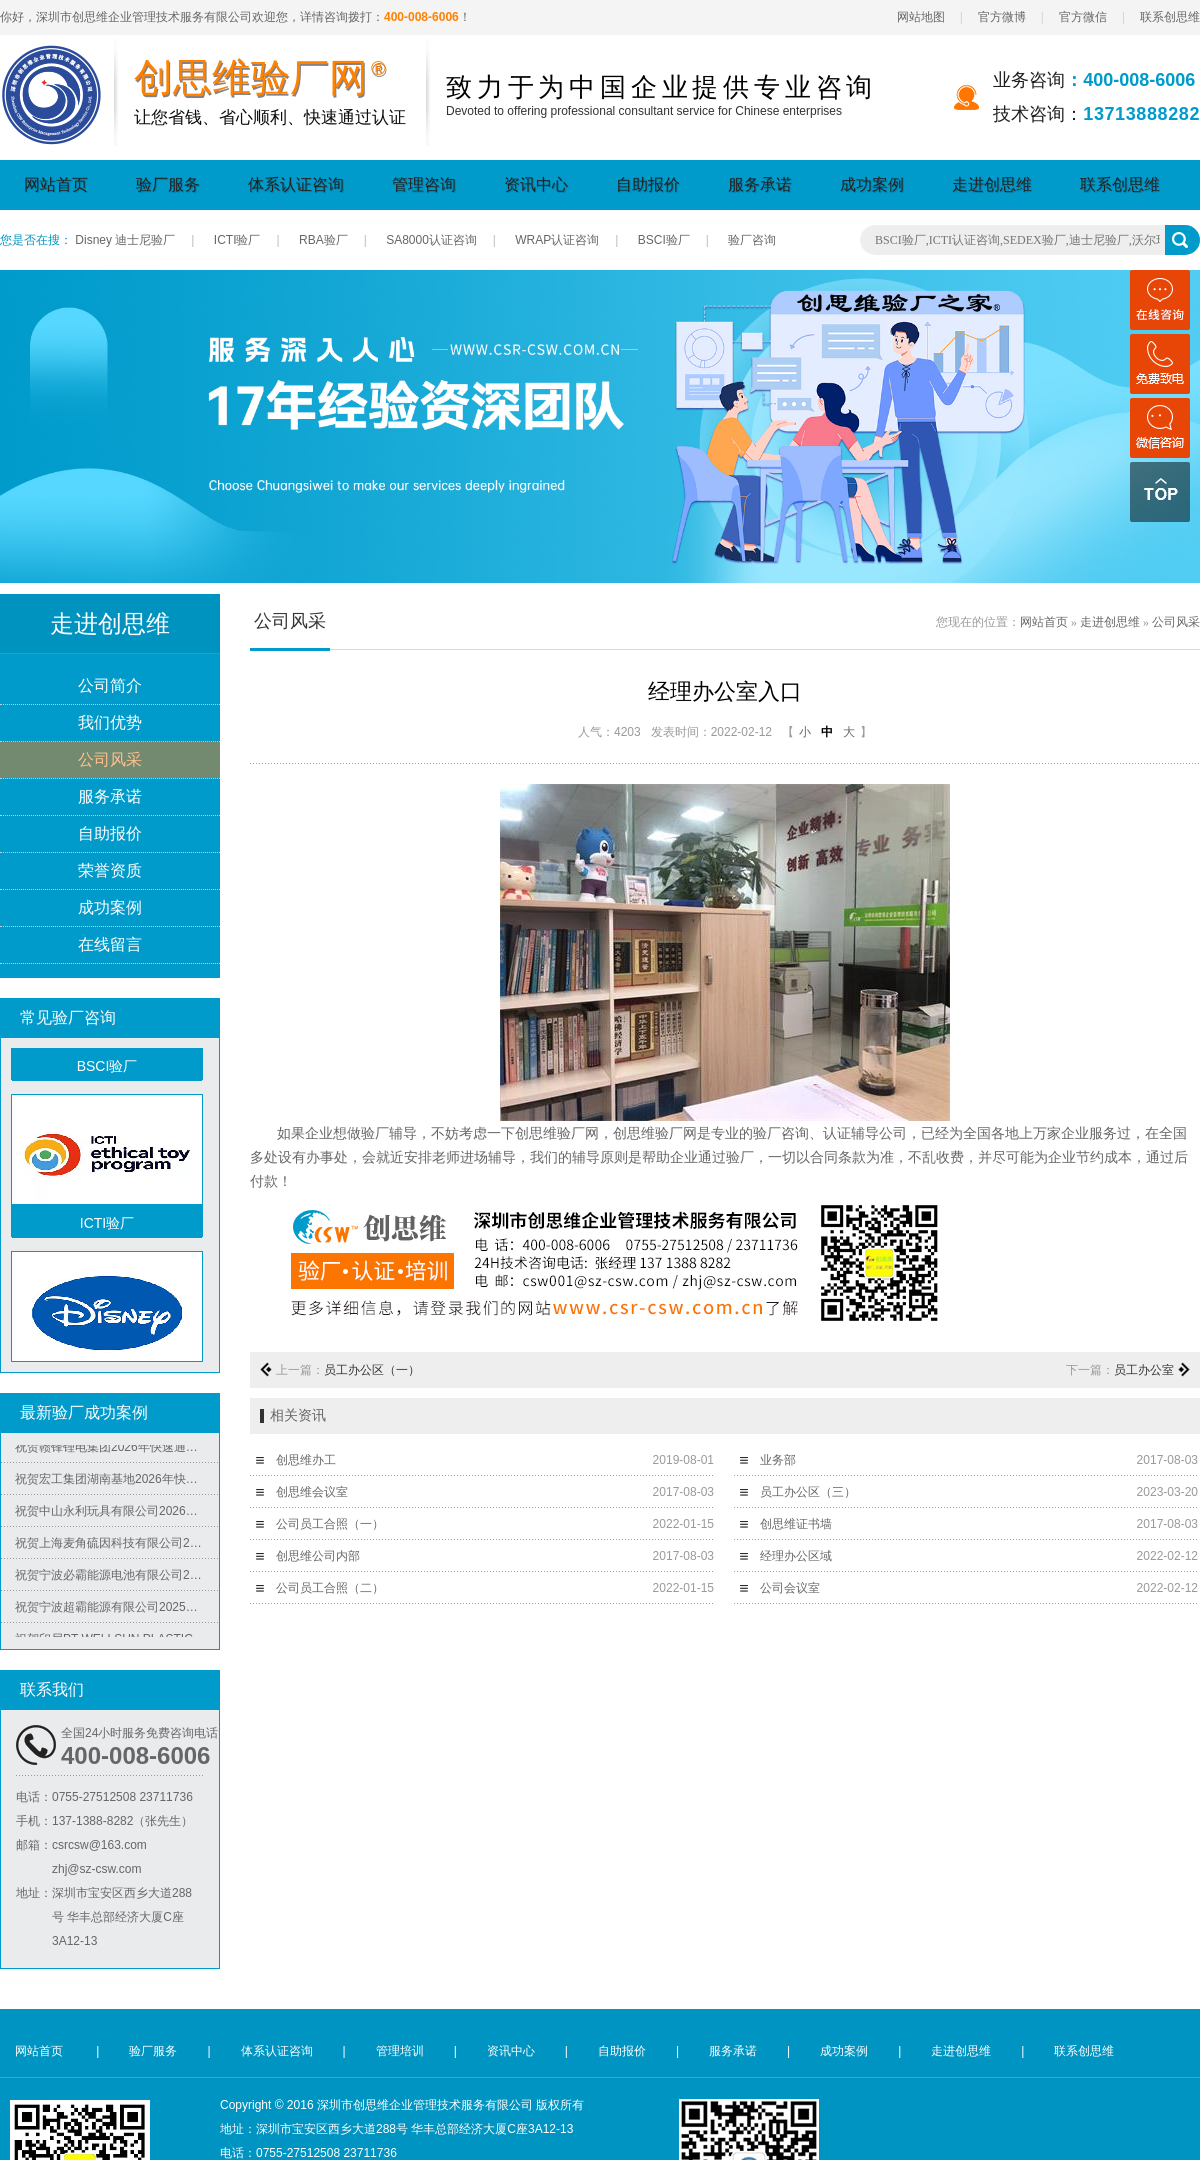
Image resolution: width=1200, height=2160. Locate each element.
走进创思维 (992, 184)
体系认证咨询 (296, 184)
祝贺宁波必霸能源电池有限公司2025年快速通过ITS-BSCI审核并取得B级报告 (117, 1580)
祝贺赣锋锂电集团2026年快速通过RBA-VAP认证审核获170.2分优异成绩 (117, 1452)
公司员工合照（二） (330, 1588)
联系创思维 (1170, 17)
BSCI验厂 (664, 240)
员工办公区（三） (808, 1492)
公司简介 (110, 686)
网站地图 (921, 17)
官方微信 (1083, 17)
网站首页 (56, 184)
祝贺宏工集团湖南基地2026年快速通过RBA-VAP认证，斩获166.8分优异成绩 (117, 1484)
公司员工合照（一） (330, 1524)
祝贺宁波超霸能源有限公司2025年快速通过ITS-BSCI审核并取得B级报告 (117, 1612)
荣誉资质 (110, 871)
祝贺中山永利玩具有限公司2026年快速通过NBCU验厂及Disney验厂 (117, 1516)
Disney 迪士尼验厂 (125, 240)
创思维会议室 (312, 1492)
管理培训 (400, 2051)
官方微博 (1002, 17)
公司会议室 (790, 1588)
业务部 (778, 1460)
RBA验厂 (323, 240)
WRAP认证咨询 (557, 240)
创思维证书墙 (796, 1524)
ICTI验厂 (237, 240)
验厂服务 (168, 184)
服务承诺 (760, 184)
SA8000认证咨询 (431, 240)
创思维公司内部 (318, 1556)
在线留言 (110, 945)
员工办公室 (1144, 1370)
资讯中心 (536, 184)
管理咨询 (424, 184)
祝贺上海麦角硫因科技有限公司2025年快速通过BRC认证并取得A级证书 (117, 1548)
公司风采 (110, 760)
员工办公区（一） (372, 1370)
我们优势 (110, 723)
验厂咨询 (752, 240)
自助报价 (648, 184)
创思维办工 (306, 1460)
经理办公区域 (796, 1556)
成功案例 (872, 184)
